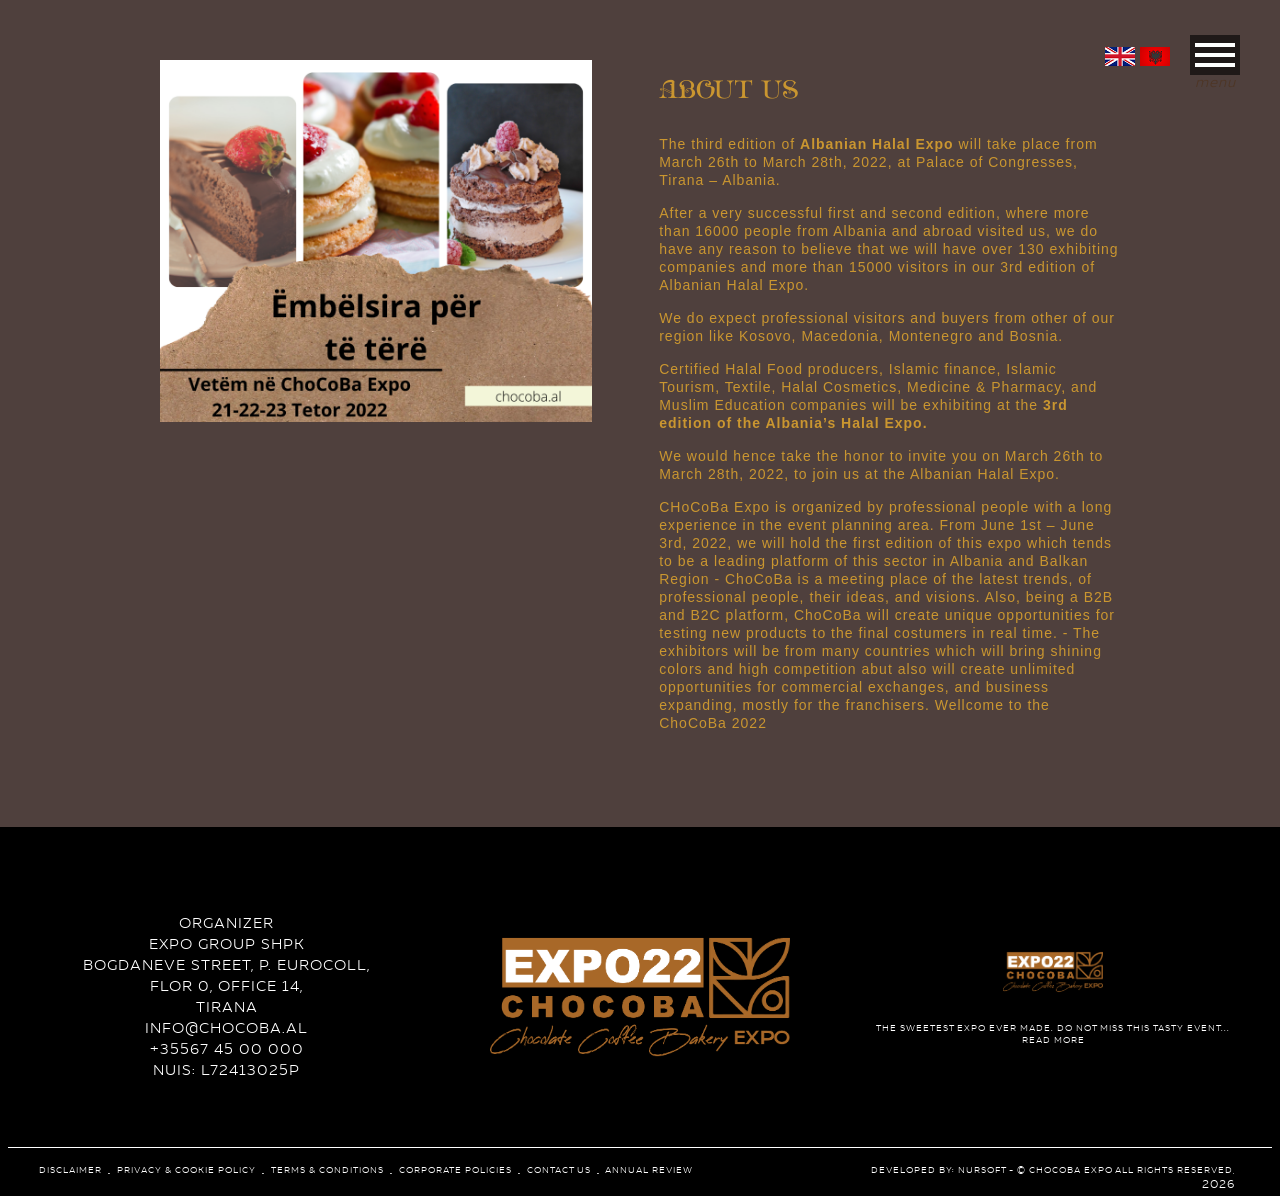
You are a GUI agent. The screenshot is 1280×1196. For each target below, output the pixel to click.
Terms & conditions (327, 1170)
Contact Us (559, 1170)
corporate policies (455, 1170)
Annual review (649, 1170)
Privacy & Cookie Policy (186, 1170)
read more (1053, 1034)
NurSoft (982, 1170)
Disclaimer (70, 1170)
